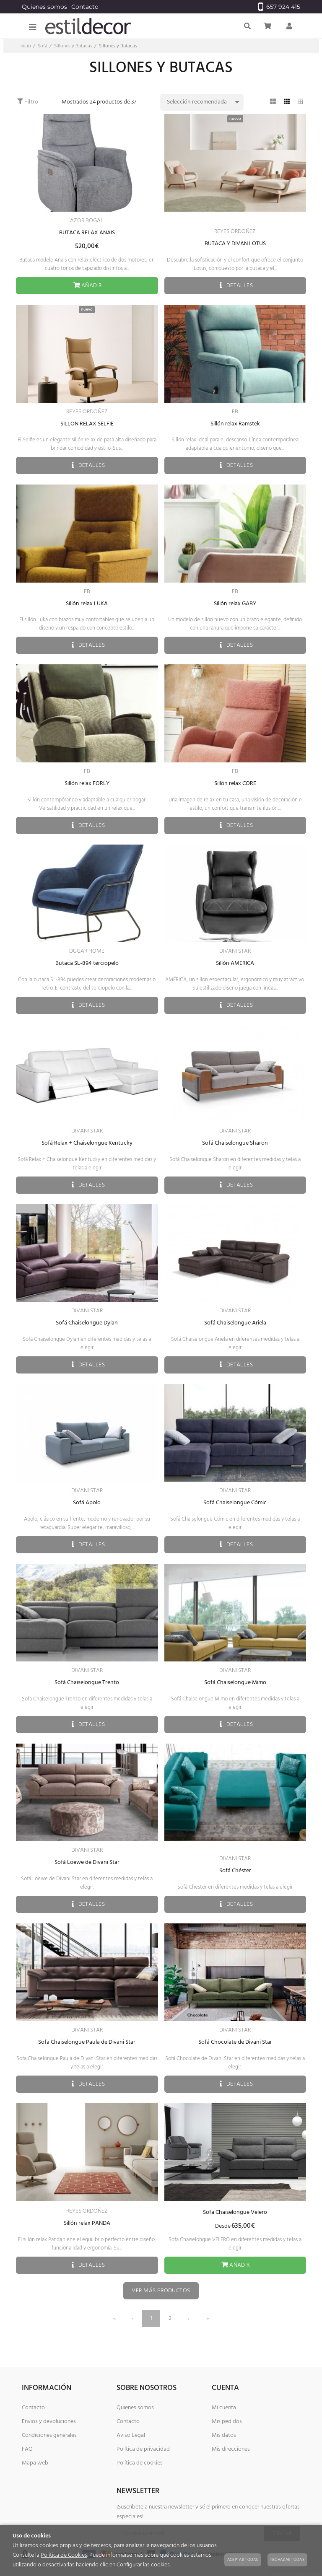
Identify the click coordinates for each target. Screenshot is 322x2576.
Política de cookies (140, 2463)
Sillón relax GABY (235, 604)
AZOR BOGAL (87, 220)
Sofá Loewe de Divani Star (87, 1862)
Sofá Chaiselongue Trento (87, 1682)
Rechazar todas (287, 2559)
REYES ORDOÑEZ (235, 231)
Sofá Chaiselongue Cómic (235, 1503)
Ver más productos (161, 2291)
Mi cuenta (224, 2408)
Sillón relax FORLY (87, 783)
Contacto (85, 6)
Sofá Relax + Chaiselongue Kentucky (87, 1143)
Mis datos (224, 2435)
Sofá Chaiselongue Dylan (87, 1323)
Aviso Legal (131, 2435)
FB (235, 412)
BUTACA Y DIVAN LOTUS (235, 244)
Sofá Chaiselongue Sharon (235, 1143)
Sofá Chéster (235, 1871)
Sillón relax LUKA (87, 604)
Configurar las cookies (143, 2565)
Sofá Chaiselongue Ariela (235, 1323)
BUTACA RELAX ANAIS (87, 233)
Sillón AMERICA (235, 963)
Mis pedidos (227, 2421)
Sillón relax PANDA (87, 2223)
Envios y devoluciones (49, 2421)
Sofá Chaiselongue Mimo (235, 1682)
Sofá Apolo (87, 1503)
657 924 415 (279, 7)
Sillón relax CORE (235, 783)
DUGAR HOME (86, 951)
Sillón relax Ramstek (235, 424)
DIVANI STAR (235, 951)
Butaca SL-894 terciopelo (87, 963)
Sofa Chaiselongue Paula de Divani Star (86, 2042)
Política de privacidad (143, 2449)
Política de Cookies (64, 2555)
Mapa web (35, 2463)
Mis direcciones (231, 2449)
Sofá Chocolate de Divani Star (235, 2042)
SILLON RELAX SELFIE (87, 424)
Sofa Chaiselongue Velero (235, 2212)
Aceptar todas (242, 2559)
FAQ (27, 2449)
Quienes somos (44, 6)
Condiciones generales (49, 2435)
